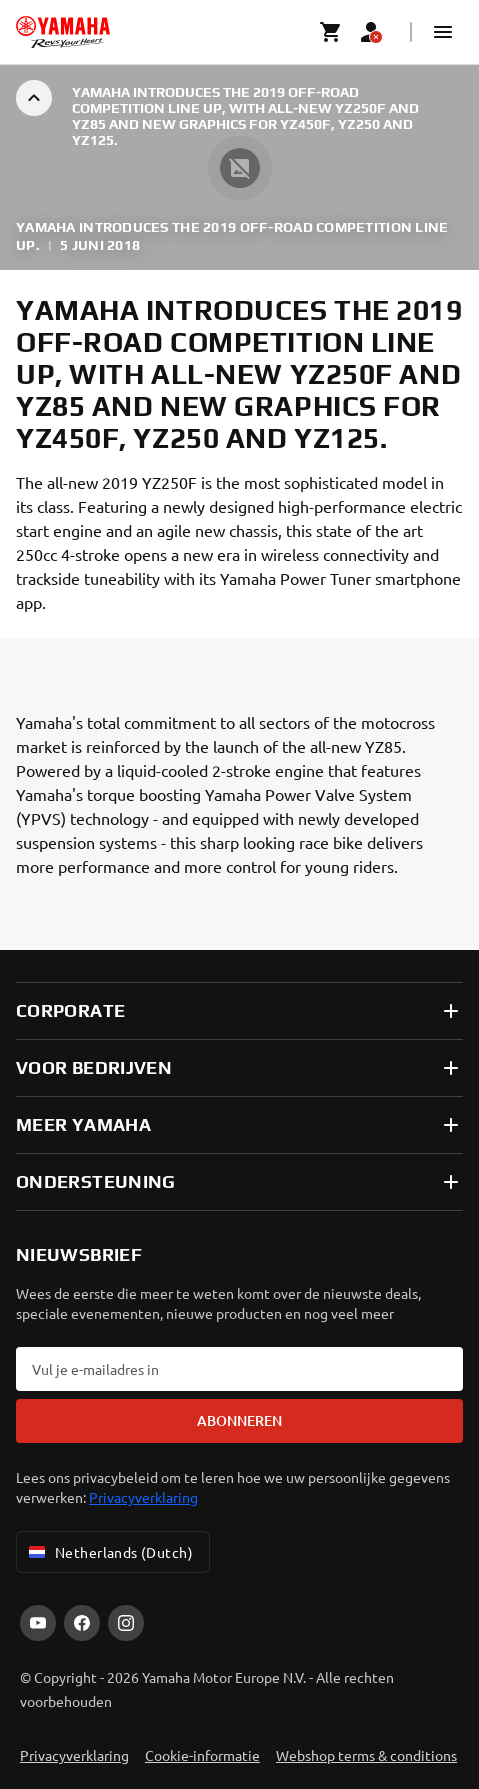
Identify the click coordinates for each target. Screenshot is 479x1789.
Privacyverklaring (143, 1497)
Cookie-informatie (202, 1755)
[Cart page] (331, 32)
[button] (443, 32)
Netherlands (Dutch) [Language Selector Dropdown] (109, 1552)
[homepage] (63, 32)
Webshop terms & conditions (366, 1755)
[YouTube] (38, 1623)
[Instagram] (126, 1623)
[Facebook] (82, 1623)
